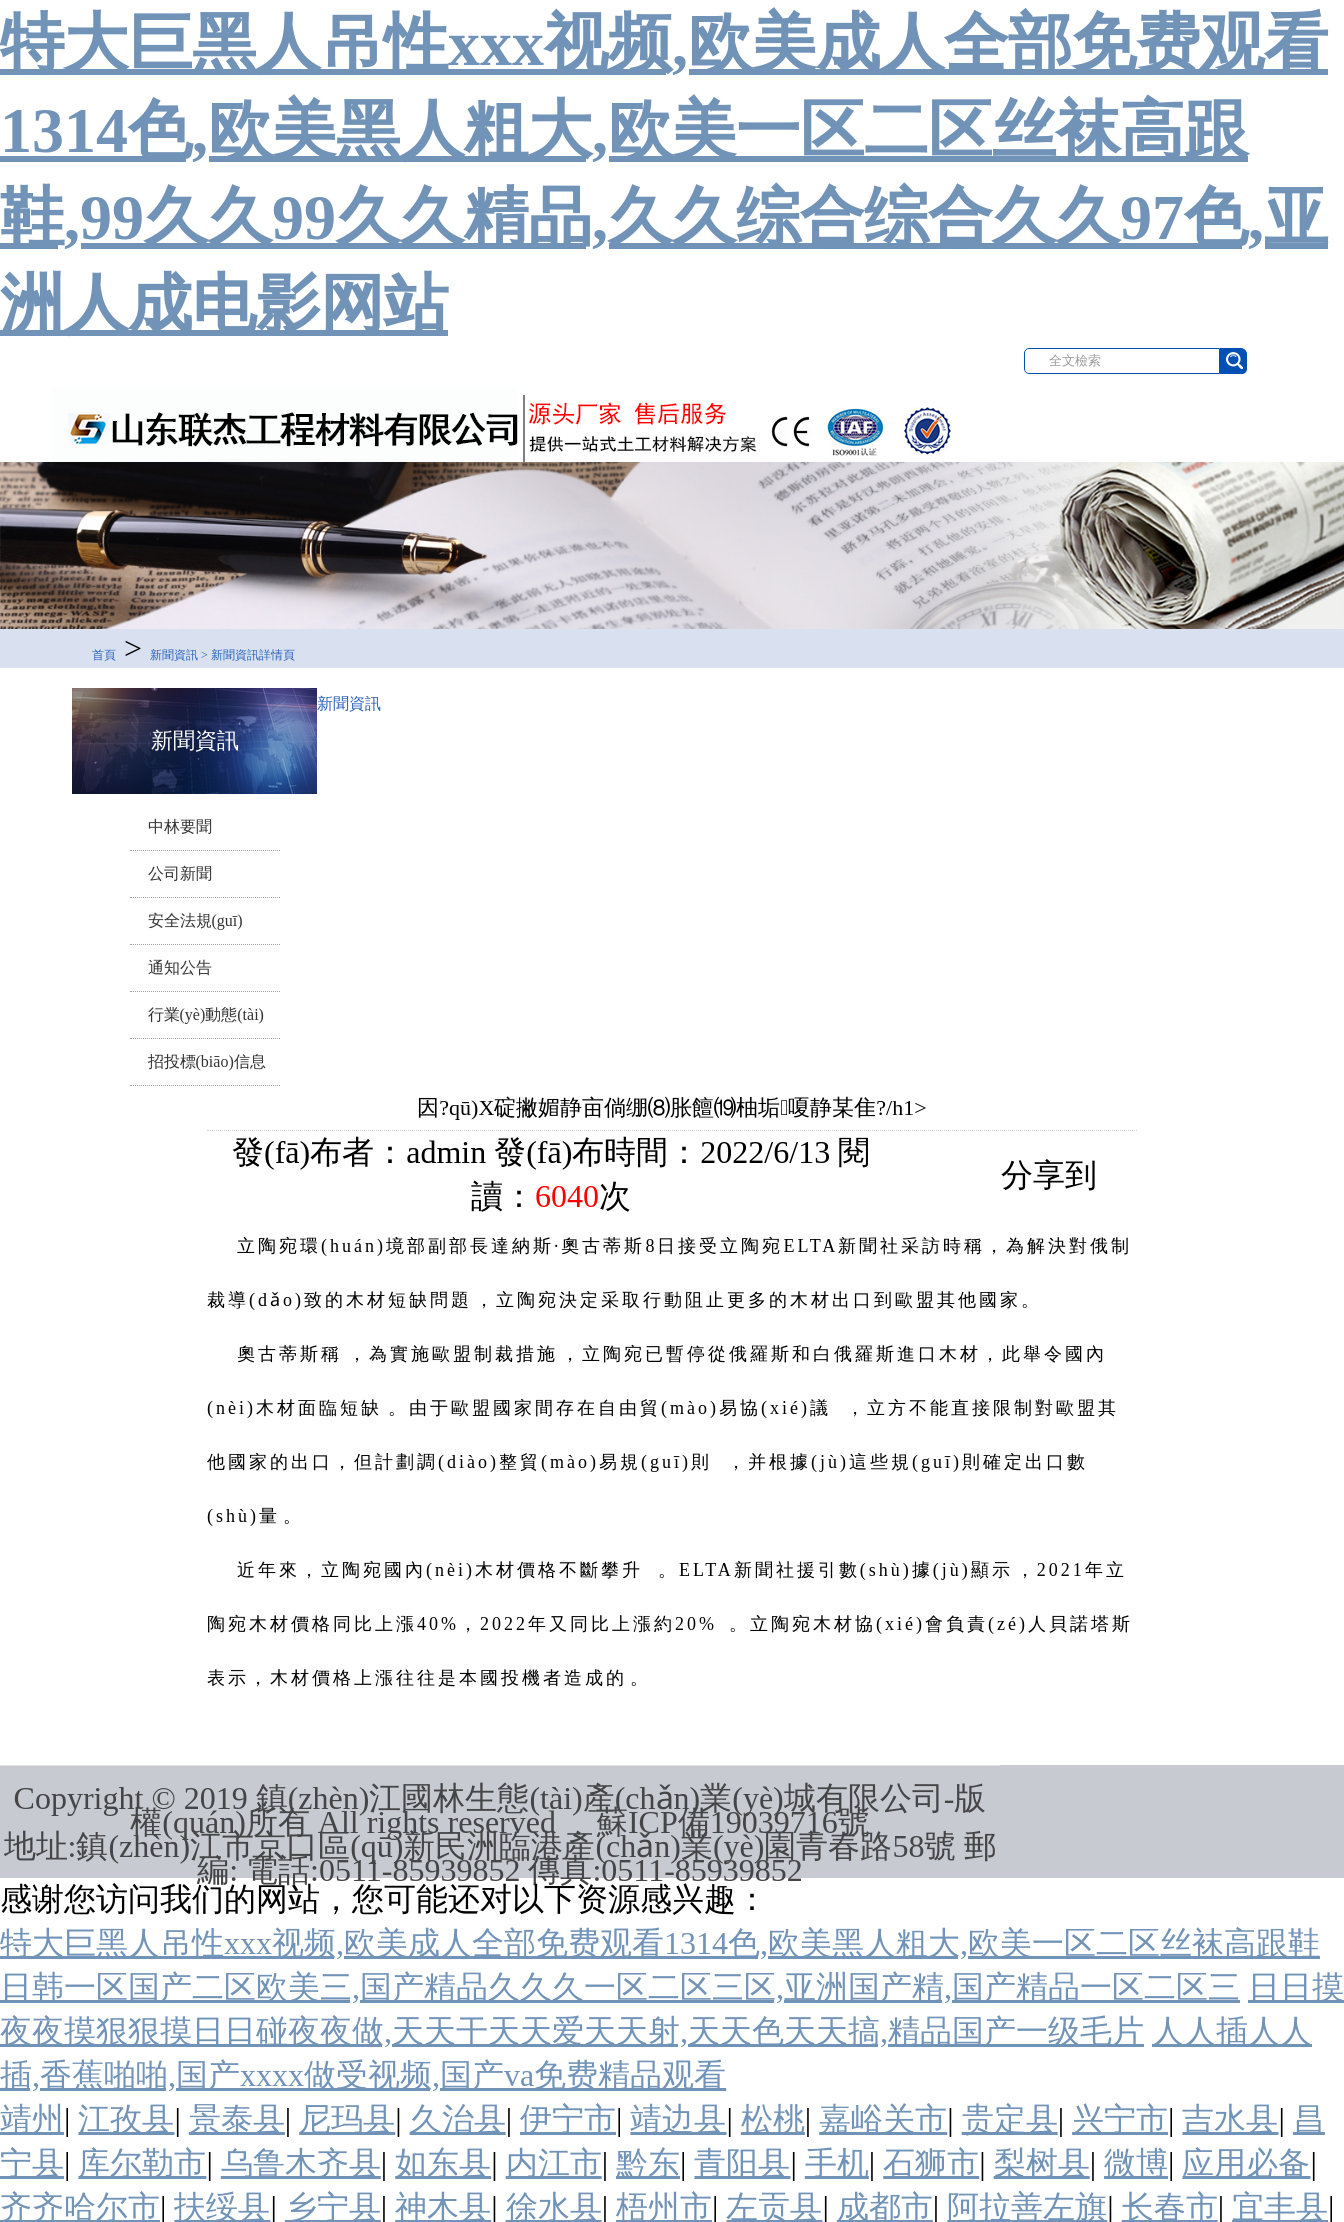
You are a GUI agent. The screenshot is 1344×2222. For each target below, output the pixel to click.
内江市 (554, 2163)
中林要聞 (180, 826)
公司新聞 (180, 873)
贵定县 (1010, 2119)
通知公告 (180, 967)
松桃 (773, 2119)
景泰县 (237, 2119)
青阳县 (742, 2163)
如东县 (443, 2163)
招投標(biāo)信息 (207, 1061)
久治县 (458, 2119)
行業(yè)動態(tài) (206, 1014)
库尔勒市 (142, 2163)
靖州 (32, 2119)
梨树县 (1042, 2163)
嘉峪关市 (883, 2119)
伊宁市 (568, 2119)
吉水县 (1230, 2119)
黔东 (648, 2163)
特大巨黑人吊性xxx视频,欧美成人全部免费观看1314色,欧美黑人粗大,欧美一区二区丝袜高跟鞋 (660, 1943)
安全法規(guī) (195, 920)
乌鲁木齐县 (301, 2163)
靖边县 (678, 2119)
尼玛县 (347, 2119)
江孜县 (126, 2119)
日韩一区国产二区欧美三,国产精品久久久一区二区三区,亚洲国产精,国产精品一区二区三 (620, 1987)
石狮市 (931, 2163)
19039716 (774, 1822)
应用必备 (1246, 2163)
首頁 (104, 655)
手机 (837, 2163)
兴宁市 (1120, 2119)
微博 (1136, 2163)
